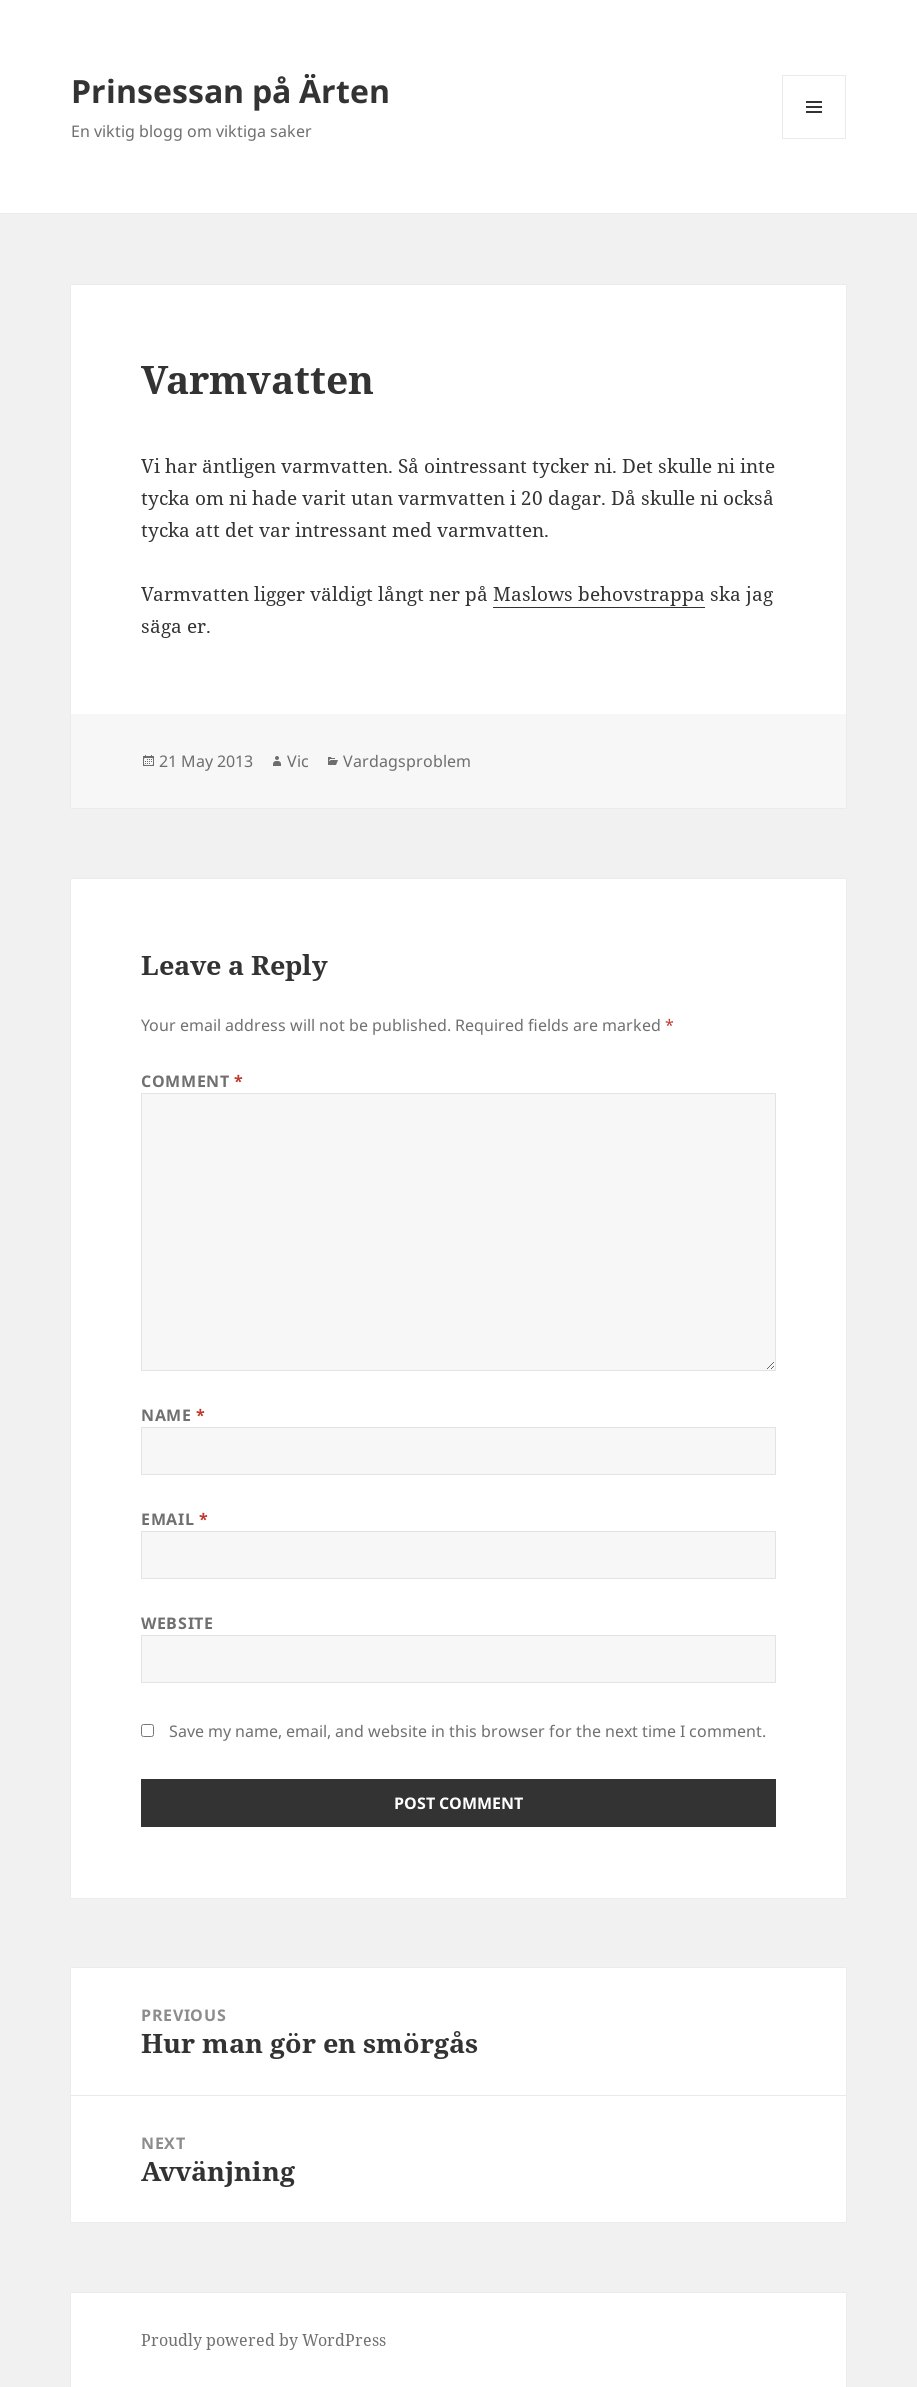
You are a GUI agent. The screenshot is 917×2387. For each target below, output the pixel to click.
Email (174, 1519)
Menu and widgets (814, 138)
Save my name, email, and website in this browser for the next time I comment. (467, 1731)
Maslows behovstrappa (599, 594)
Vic (298, 761)
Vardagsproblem (407, 761)
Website (177, 1623)
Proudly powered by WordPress (263, 2340)
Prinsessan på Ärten (230, 90)
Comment (192, 1081)
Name (173, 1415)
